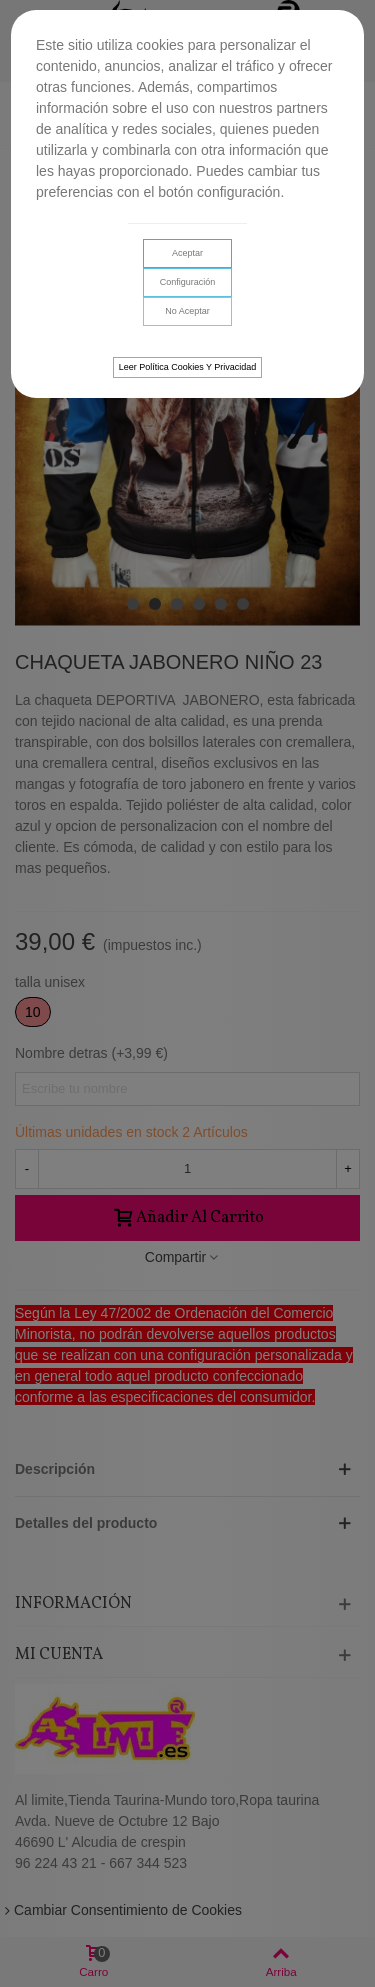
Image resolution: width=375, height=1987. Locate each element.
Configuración (188, 282)
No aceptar (187, 311)
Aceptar (187, 253)
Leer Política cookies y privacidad (188, 367)
